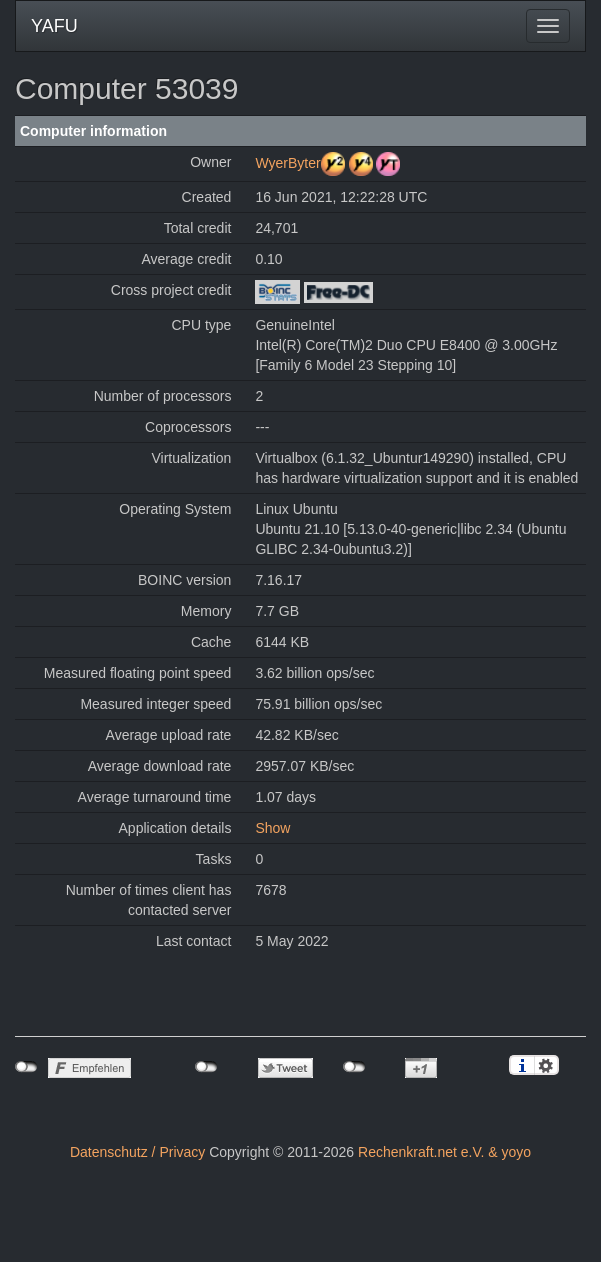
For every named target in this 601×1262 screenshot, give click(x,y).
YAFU (54, 26)
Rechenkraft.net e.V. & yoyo (444, 1152)
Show (272, 828)
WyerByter (287, 163)
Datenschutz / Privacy (137, 1152)
